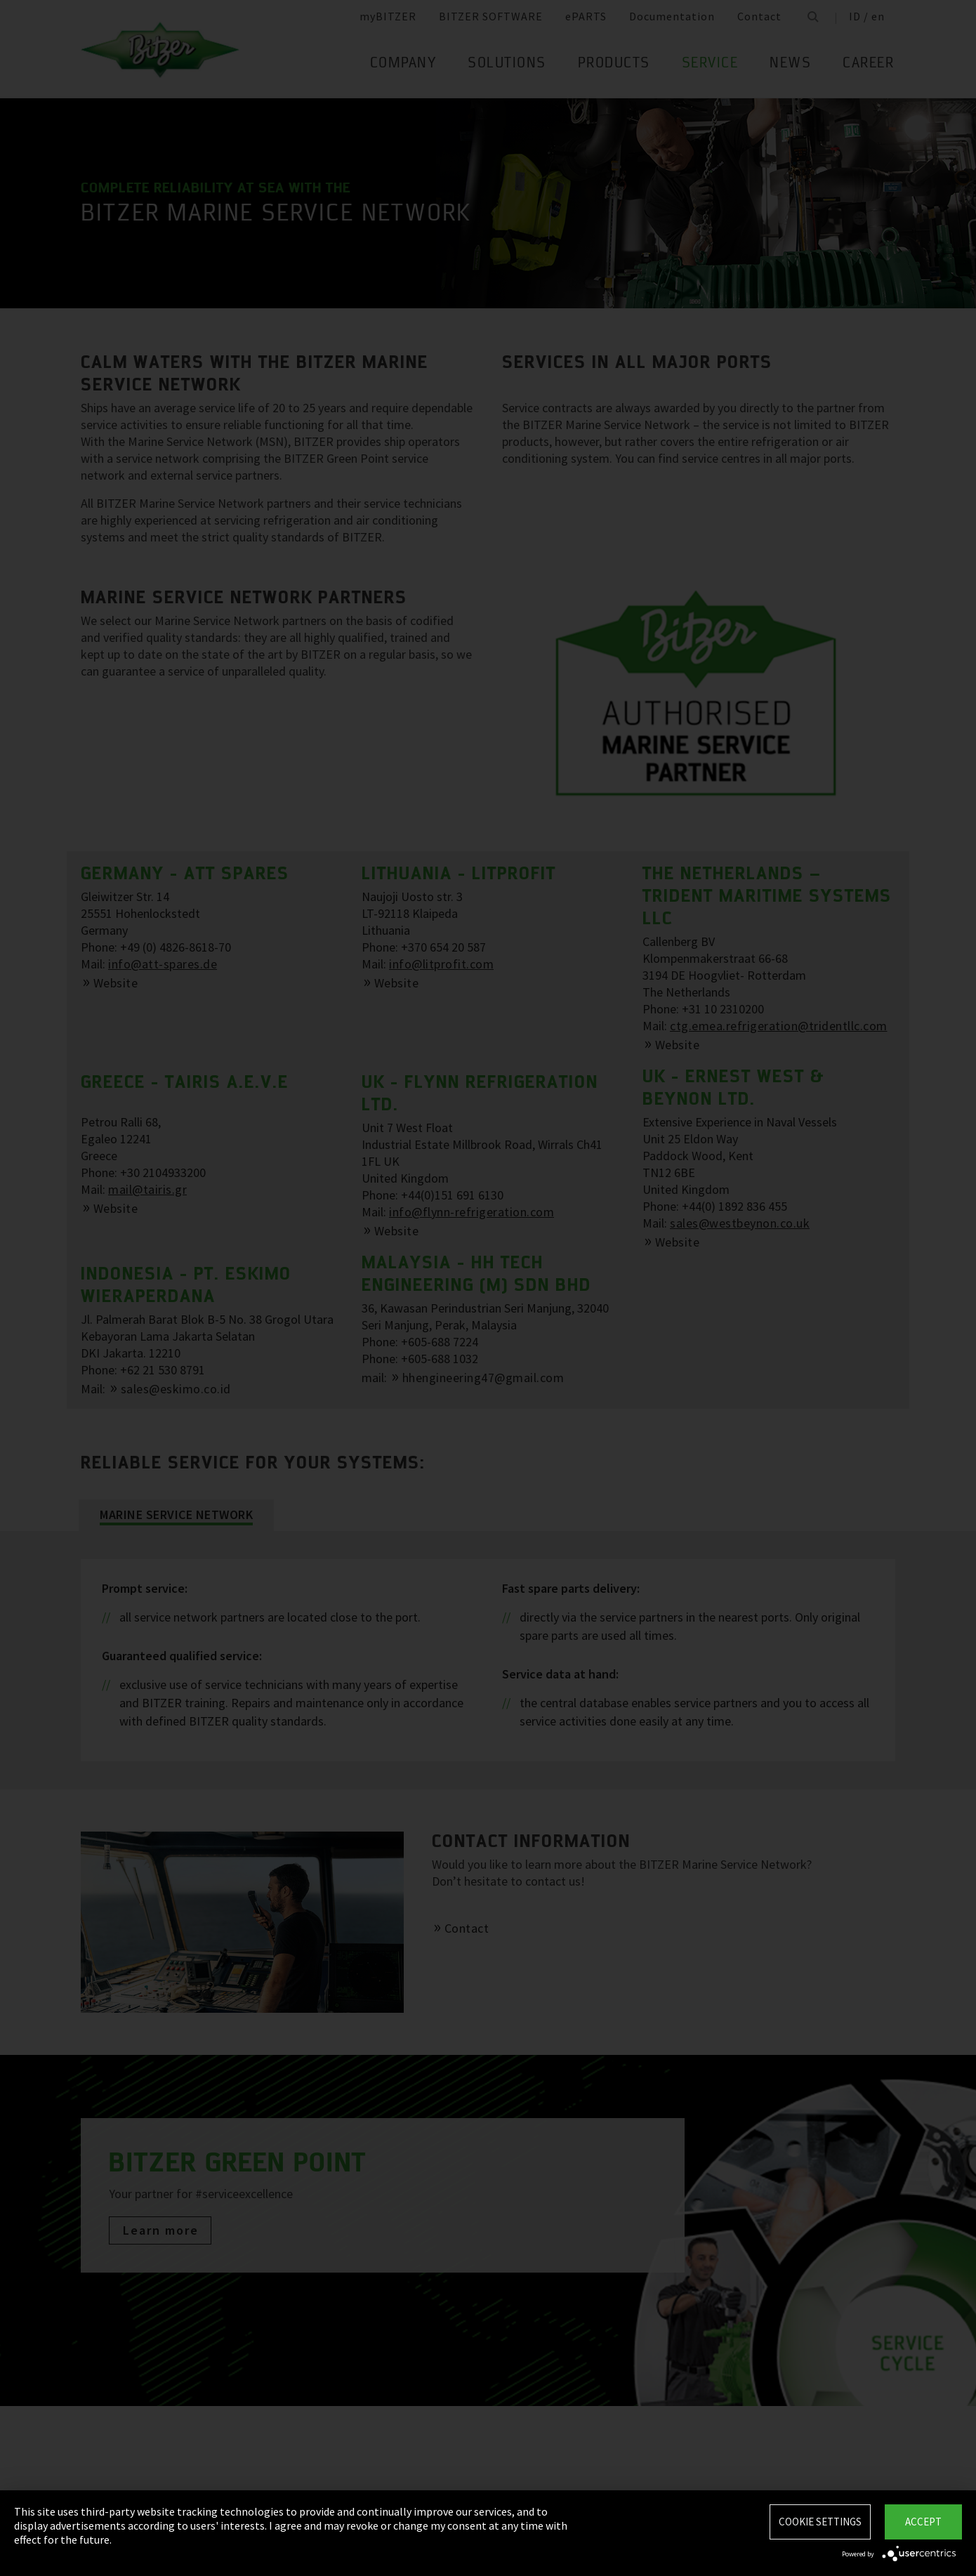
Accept (923, 2521)
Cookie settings (820, 2521)
